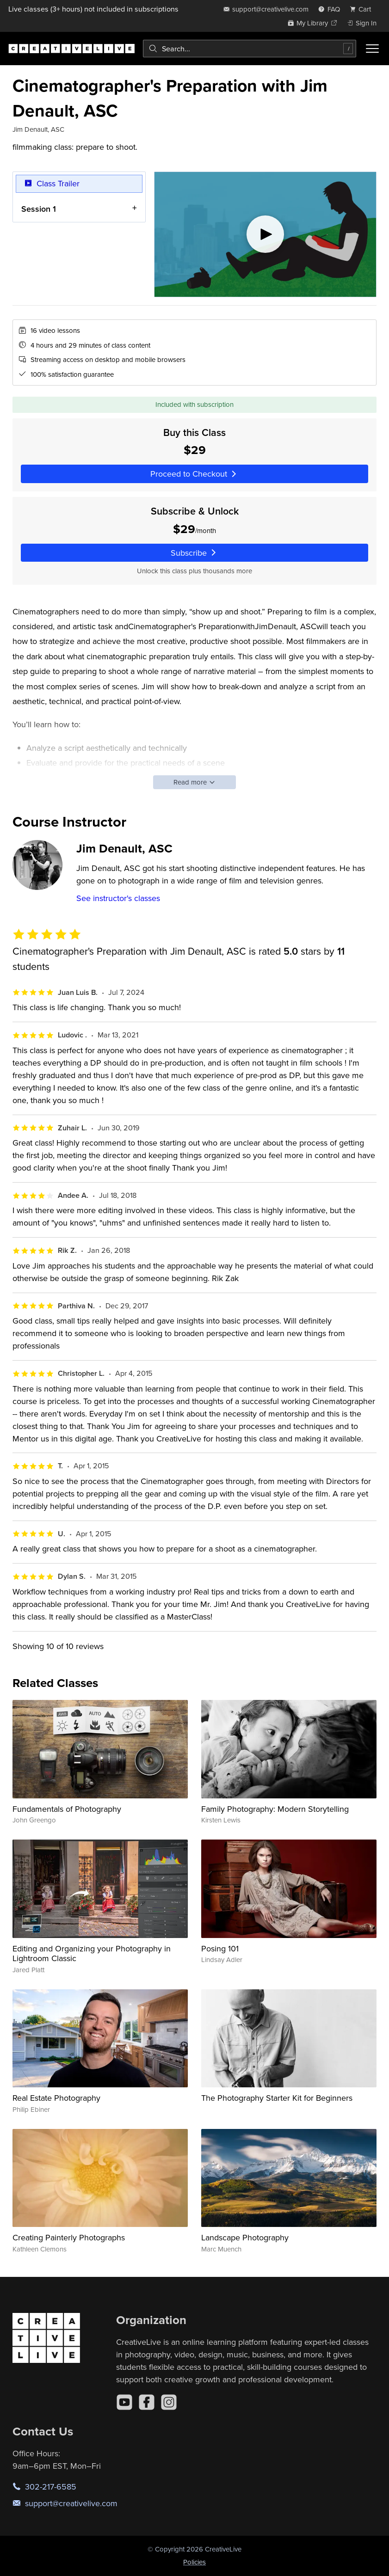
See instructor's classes (118, 898)
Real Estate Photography (56, 2098)
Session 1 (38, 208)
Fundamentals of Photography (66, 1809)
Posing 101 (220, 1948)
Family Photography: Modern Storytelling (275, 1809)
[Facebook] (146, 2402)
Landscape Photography (245, 2237)
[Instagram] (169, 2402)
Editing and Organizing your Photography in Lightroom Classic (91, 1953)
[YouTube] (124, 2402)
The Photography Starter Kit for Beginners (276, 2098)
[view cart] (363, 9)
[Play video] (265, 234)
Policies (194, 2562)
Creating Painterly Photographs (68, 2237)
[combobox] (249, 48)
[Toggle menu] (372, 48)
